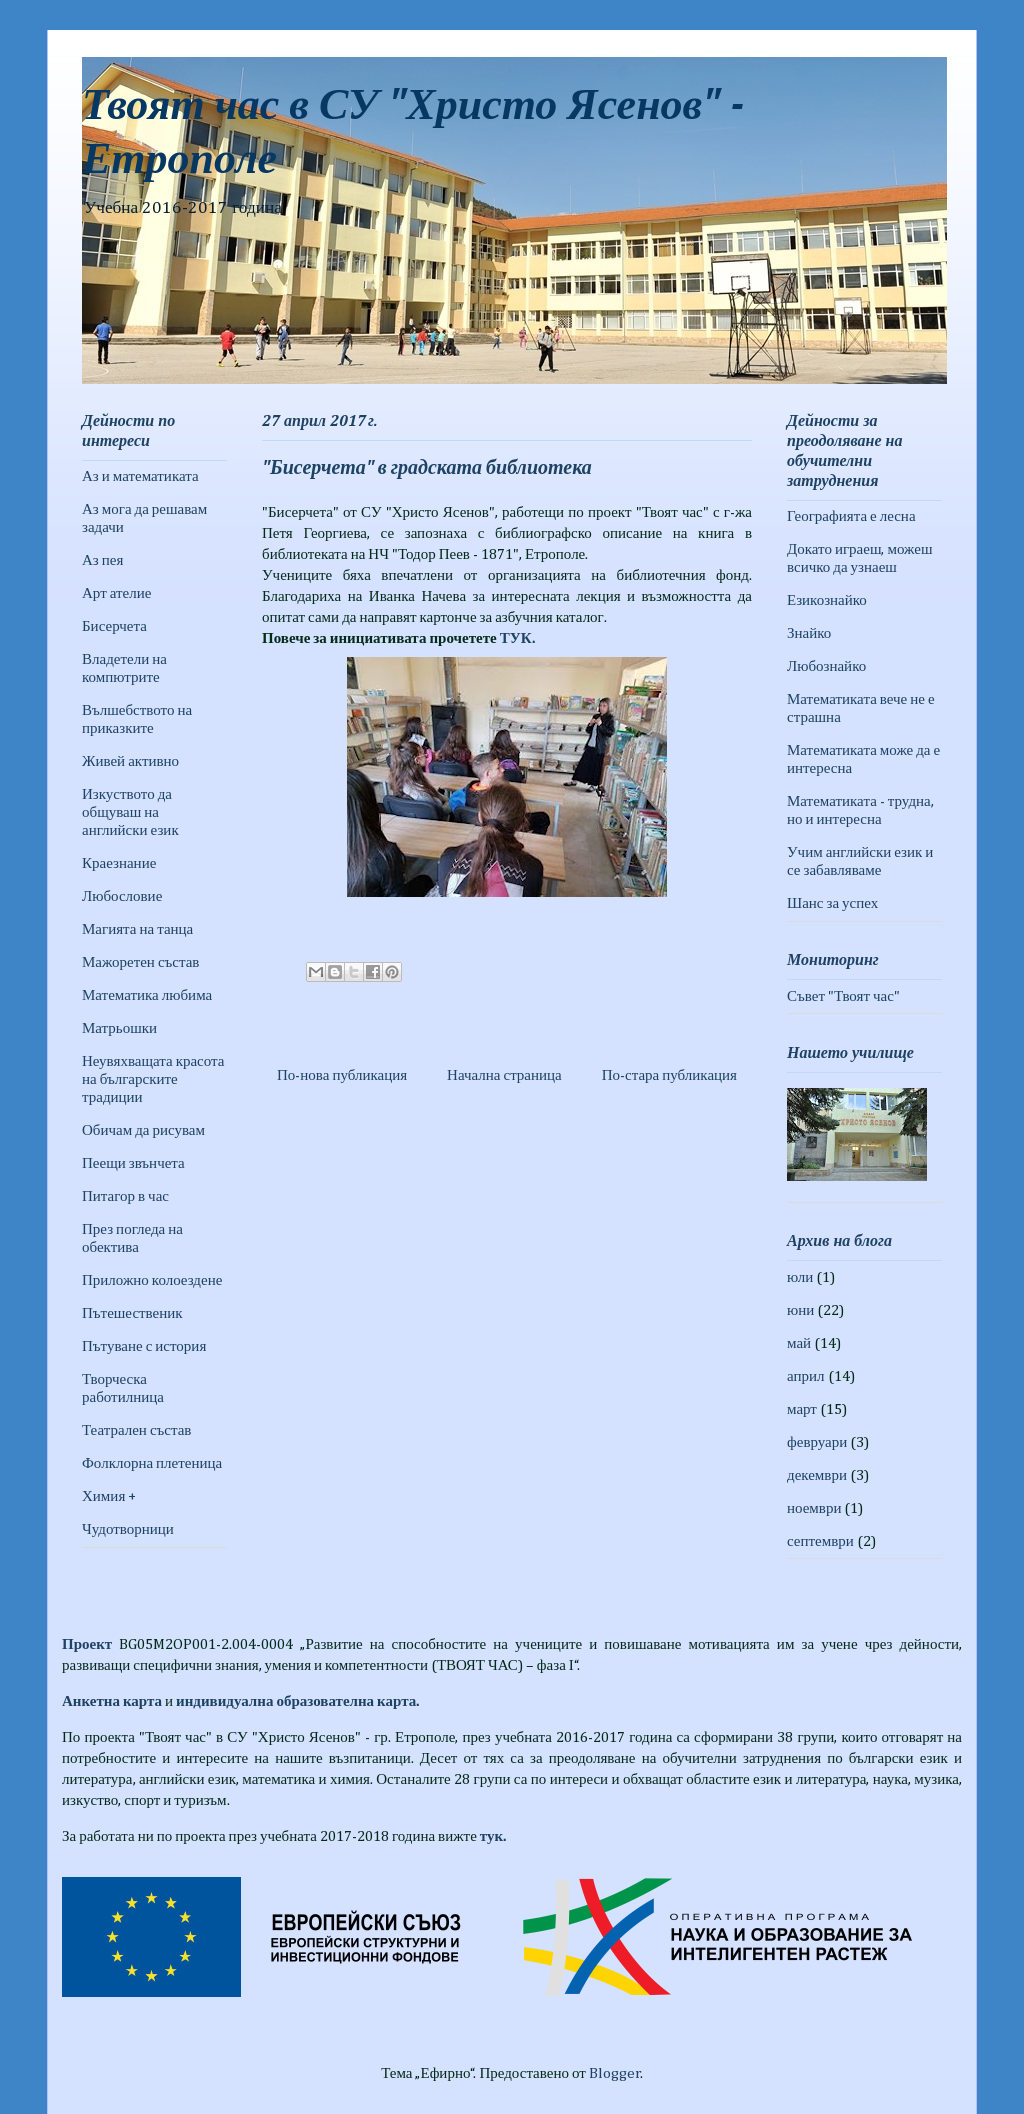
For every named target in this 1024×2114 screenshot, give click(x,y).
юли (800, 1277)
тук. (493, 1836)
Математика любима (147, 995)
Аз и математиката (140, 476)
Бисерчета (114, 626)
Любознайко (826, 666)
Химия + (109, 1496)
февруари (817, 1442)
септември (820, 1541)
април (806, 1376)
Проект (87, 1644)
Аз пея (102, 560)
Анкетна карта (112, 1701)
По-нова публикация (342, 1075)
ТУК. (517, 638)
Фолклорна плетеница (152, 1463)
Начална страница (504, 1075)
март (802, 1409)
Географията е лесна (851, 516)
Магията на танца (137, 929)
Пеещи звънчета (133, 1163)
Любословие (122, 896)
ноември (814, 1508)
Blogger (615, 2073)
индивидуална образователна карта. (297, 1701)
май (799, 1343)
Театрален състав (136, 1430)
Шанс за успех (832, 903)
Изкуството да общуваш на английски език (130, 812)
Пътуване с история (144, 1346)
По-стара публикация (669, 1075)
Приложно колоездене (152, 1280)
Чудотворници (128, 1529)
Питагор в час (125, 1196)
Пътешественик (132, 1313)
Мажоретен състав (140, 962)
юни (800, 1310)
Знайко (809, 633)
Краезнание (119, 863)
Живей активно (130, 761)
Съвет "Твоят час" (843, 996)
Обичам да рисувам (143, 1130)
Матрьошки (119, 1028)
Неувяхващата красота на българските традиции (153, 1079)
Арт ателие (116, 593)
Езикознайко (827, 600)
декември (817, 1475)
